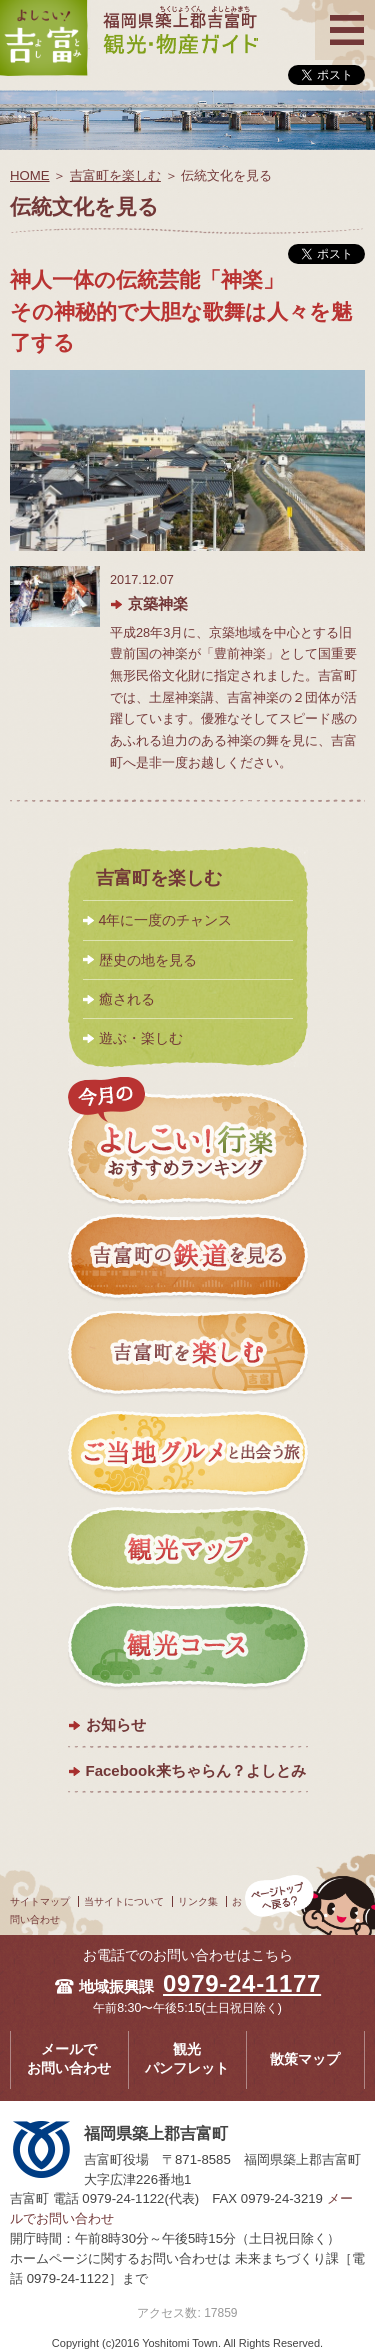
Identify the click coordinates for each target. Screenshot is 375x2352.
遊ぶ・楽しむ (141, 1038)
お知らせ (116, 1724)
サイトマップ (40, 1901)
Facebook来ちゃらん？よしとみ (196, 1770)
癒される (127, 999)
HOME (30, 175)
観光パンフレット (187, 2059)
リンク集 (198, 1901)
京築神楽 (158, 603)
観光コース (188, 1647)
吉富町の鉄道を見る (188, 1259)
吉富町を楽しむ (115, 175)
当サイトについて (124, 1901)
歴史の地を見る (148, 960)
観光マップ (188, 1550)
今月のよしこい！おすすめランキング (188, 1142)
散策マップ (305, 2059)
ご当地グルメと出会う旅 (188, 1453)
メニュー (345, 13)
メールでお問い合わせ (69, 2059)
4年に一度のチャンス (166, 920)
